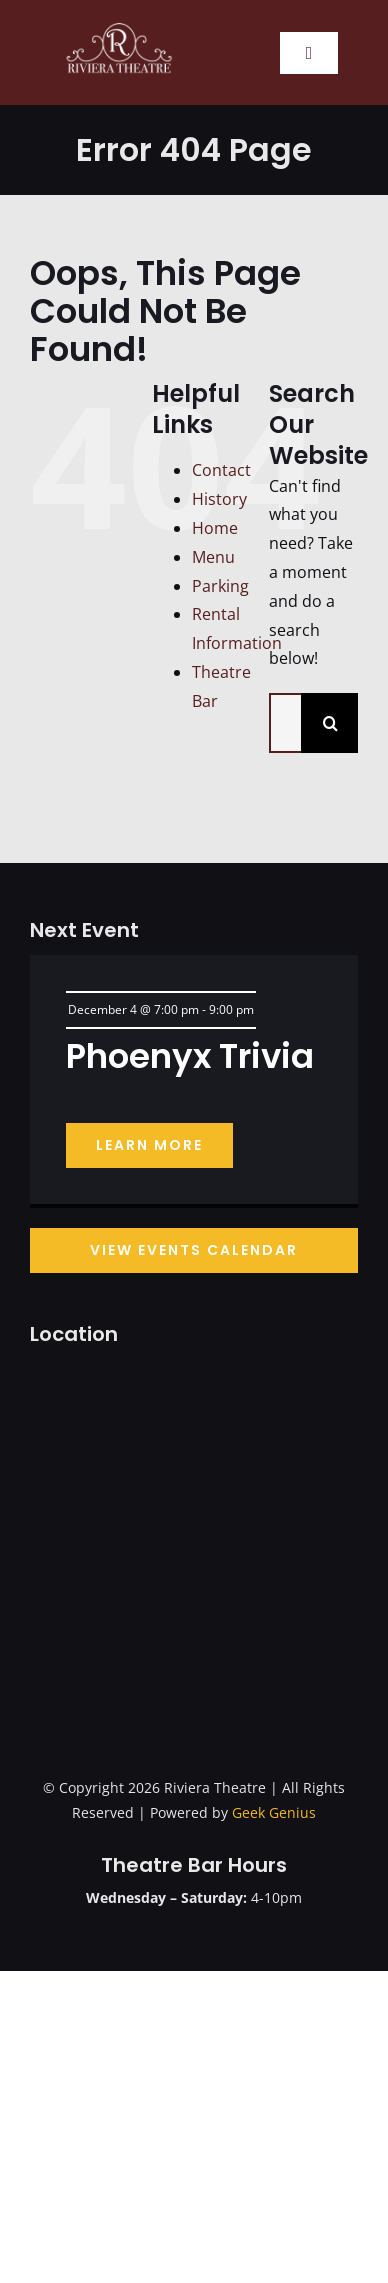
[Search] (331, 723)
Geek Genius (274, 1812)
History (219, 499)
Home (215, 528)
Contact (221, 470)
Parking (220, 586)
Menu (213, 557)
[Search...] (285, 723)
